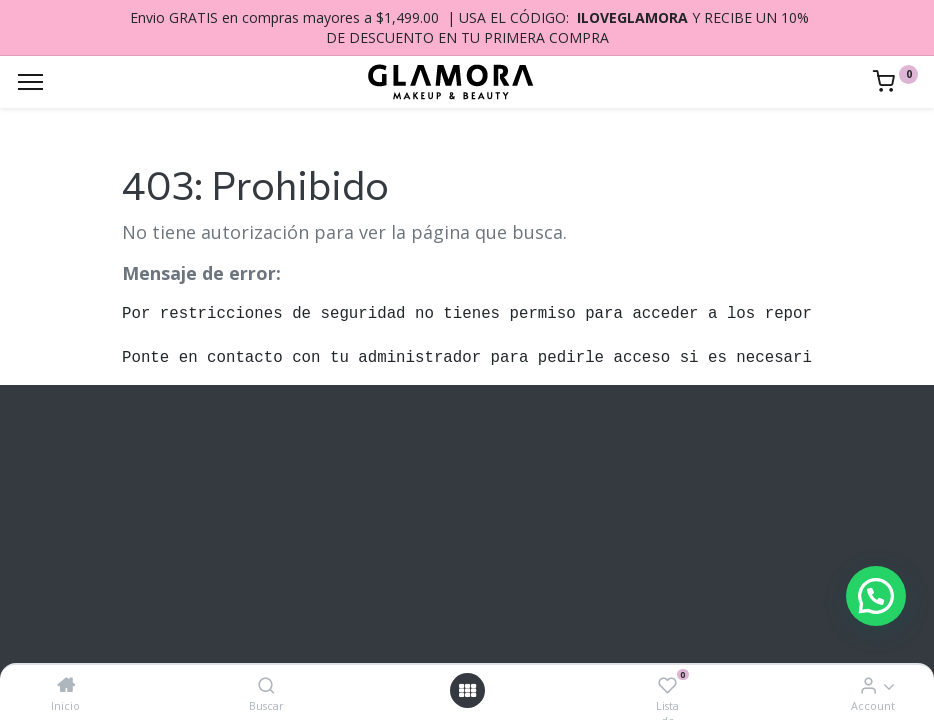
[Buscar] (266, 685)
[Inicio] (66, 685)
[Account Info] (868, 685)
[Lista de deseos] (667, 685)
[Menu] (30, 82)
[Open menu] (467, 690)
